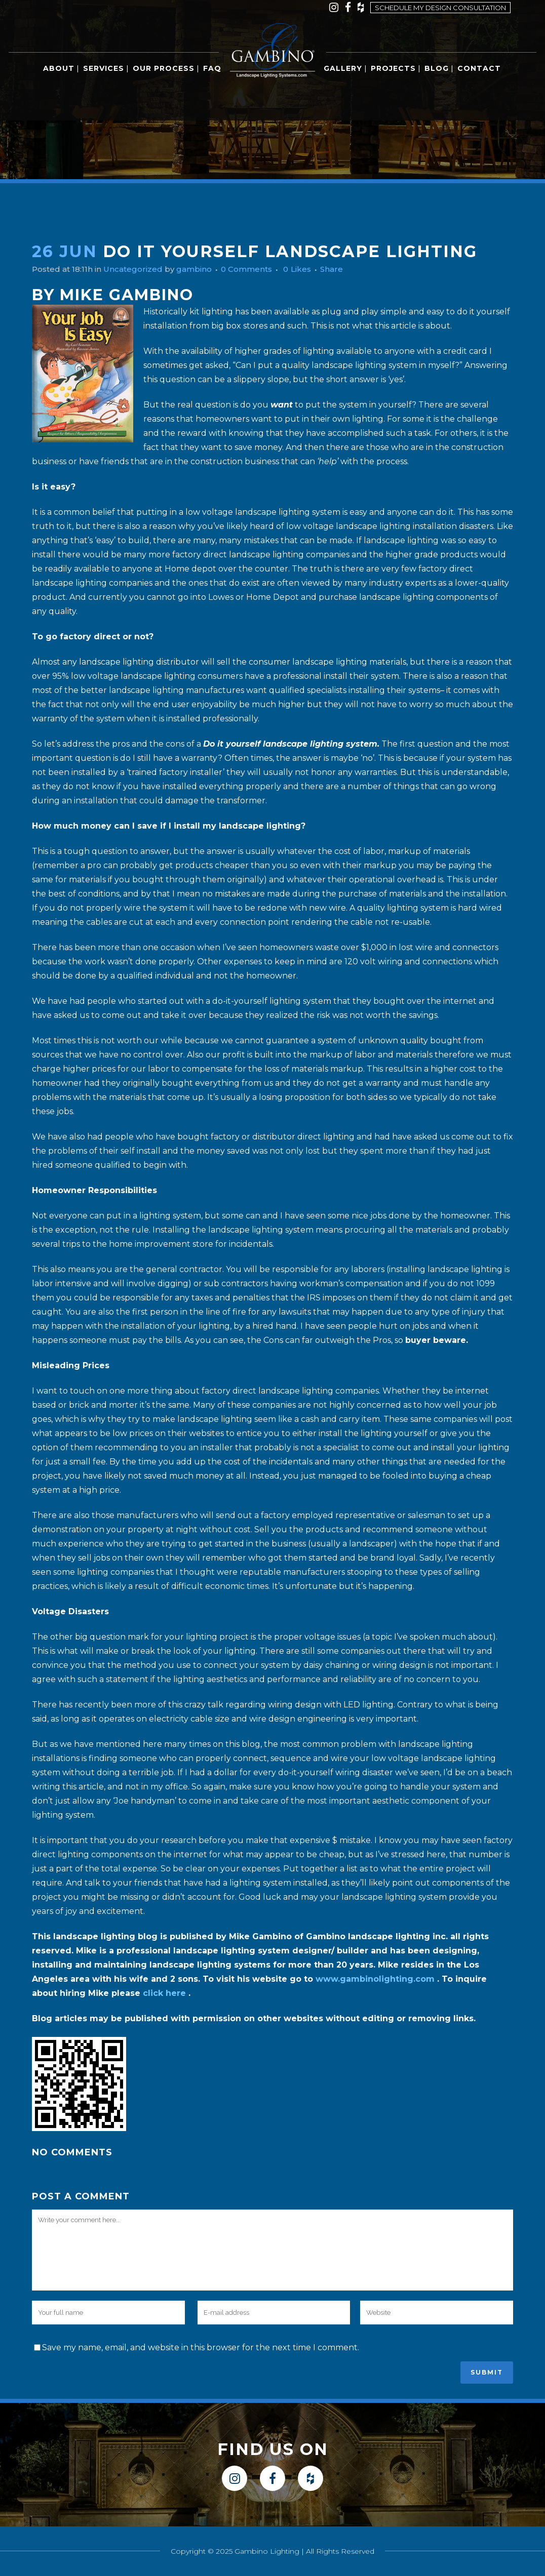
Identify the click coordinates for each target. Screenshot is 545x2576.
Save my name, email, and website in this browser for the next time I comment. (200, 2347)
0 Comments (256, 269)
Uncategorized (138, 269)
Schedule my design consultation (440, 8)
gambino (201, 269)
